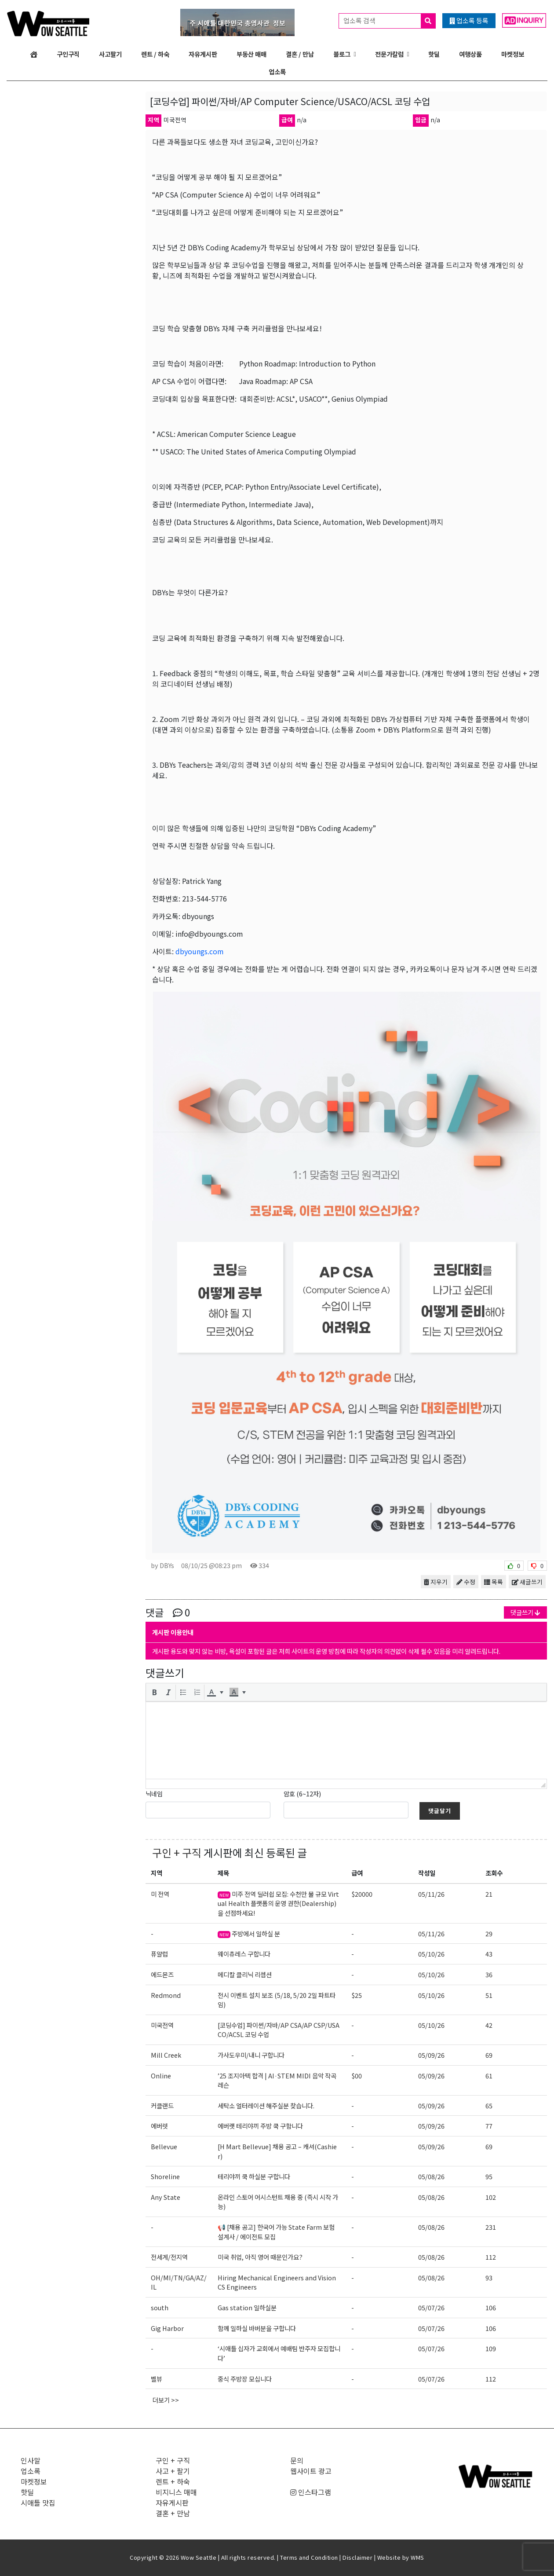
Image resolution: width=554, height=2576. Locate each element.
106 (490, 2307)
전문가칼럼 (389, 54)
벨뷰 (156, 2378)
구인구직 (68, 54)
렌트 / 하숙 (155, 54)
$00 (356, 2075)
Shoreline (165, 2176)
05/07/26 (431, 2307)
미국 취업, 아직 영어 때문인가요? (260, 2256)
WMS (417, 2557)
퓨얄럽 (159, 1953)
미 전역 (160, 1893)
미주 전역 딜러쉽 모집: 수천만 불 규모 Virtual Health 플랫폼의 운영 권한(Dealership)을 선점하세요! (278, 1903)
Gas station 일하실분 (247, 2307)
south (159, 2307)
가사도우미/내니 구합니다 (251, 2054)
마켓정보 (512, 54)
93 (488, 2277)
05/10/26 (431, 1953)
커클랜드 (162, 2105)
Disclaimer (357, 2557)
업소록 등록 (468, 20)
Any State (165, 2197)
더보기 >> (166, 2399)
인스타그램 (310, 2492)
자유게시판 (203, 54)
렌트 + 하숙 (173, 2481)
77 (488, 2125)
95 (488, 2176)
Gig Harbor (167, 2328)
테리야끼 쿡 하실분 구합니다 (254, 2176)
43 (488, 1953)
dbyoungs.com (199, 951)
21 (488, 1893)
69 (488, 2054)
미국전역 (162, 2025)
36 (488, 1974)
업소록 (277, 71)
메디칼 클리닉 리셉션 (245, 1974)
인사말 (30, 2460)
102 (490, 2197)
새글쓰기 (527, 1581)
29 (488, 1933)
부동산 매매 (251, 54)
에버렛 (159, 2125)
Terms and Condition (309, 2557)
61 (488, 2075)
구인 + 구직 (176, 1852)
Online (161, 2075)
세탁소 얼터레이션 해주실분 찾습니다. (266, 2105)
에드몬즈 (162, 1974)
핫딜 (434, 54)
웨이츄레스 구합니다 (244, 1953)
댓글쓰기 (525, 1612)
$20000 (361, 1893)
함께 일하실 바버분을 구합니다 (257, 2328)
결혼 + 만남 (173, 2513)
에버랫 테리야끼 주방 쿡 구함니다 (260, 2125)
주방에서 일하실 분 (249, 1933)
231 (490, 2227)
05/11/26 (431, 1893)
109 (490, 2348)
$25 (356, 1995)
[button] (154, 1692)
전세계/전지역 (169, 2256)
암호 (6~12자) (302, 1793)
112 (490, 2256)
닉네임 (154, 1793)
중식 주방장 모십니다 (245, 2378)
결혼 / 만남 (300, 54)
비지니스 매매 (176, 2492)
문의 (296, 2460)
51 (488, 1995)
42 (488, 2025)
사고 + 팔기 (173, 2471)
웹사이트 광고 (311, 2471)
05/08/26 (431, 2176)
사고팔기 (110, 54)
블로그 (341, 54)
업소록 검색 (389, 21)
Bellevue (164, 2146)
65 (488, 2105)
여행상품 (470, 54)
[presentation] (154, 1692)
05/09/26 (431, 2054)
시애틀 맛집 (38, 2502)
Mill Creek (166, 2054)
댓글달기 (439, 1810)
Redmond (166, 1995)
